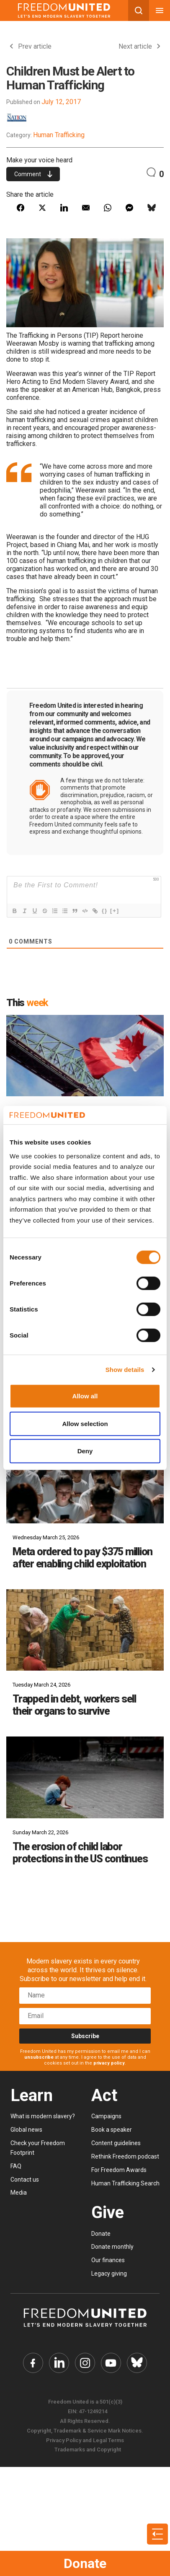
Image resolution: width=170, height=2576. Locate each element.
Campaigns (106, 2116)
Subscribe (85, 2036)
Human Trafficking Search (125, 2183)
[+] (114, 910)
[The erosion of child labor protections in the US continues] (85, 1777)
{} (105, 910)
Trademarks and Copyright (87, 2449)
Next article (139, 46)
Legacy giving (109, 2273)
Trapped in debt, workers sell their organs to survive (74, 1705)
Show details (125, 1369)
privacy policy (109, 2063)
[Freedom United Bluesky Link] (137, 2363)
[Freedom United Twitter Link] (59, 2363)
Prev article (31, 46)
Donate (85, 2563)
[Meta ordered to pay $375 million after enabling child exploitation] (85, 1482)
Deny (85, 1451)
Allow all (85, 1396)
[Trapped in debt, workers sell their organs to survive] (85, 1630)
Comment (33, 174)
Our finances (108, 2260)
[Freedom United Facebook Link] (33, 2363)
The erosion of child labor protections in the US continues (80, 1853)
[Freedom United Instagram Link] (85, 2363)
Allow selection (85, 1423)
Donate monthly (112, 2246)
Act (104, 2095)
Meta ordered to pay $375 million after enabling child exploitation (82, 1558)
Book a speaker (111, 2129)
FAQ (15, 2166)
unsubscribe (39, 2057)
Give (107, 2212)
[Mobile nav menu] (159, 10)
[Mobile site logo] (64, 10)
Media (18, 2192)
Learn (31, 2095)
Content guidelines (116, 2143)
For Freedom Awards (119, 2170)
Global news (26, 2129)
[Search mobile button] (138, 10)
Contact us (24, 2179)
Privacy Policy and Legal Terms (85, 2440)
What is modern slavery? (42, 2116)
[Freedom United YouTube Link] (111, 2363)
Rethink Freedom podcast (125, 2156)
